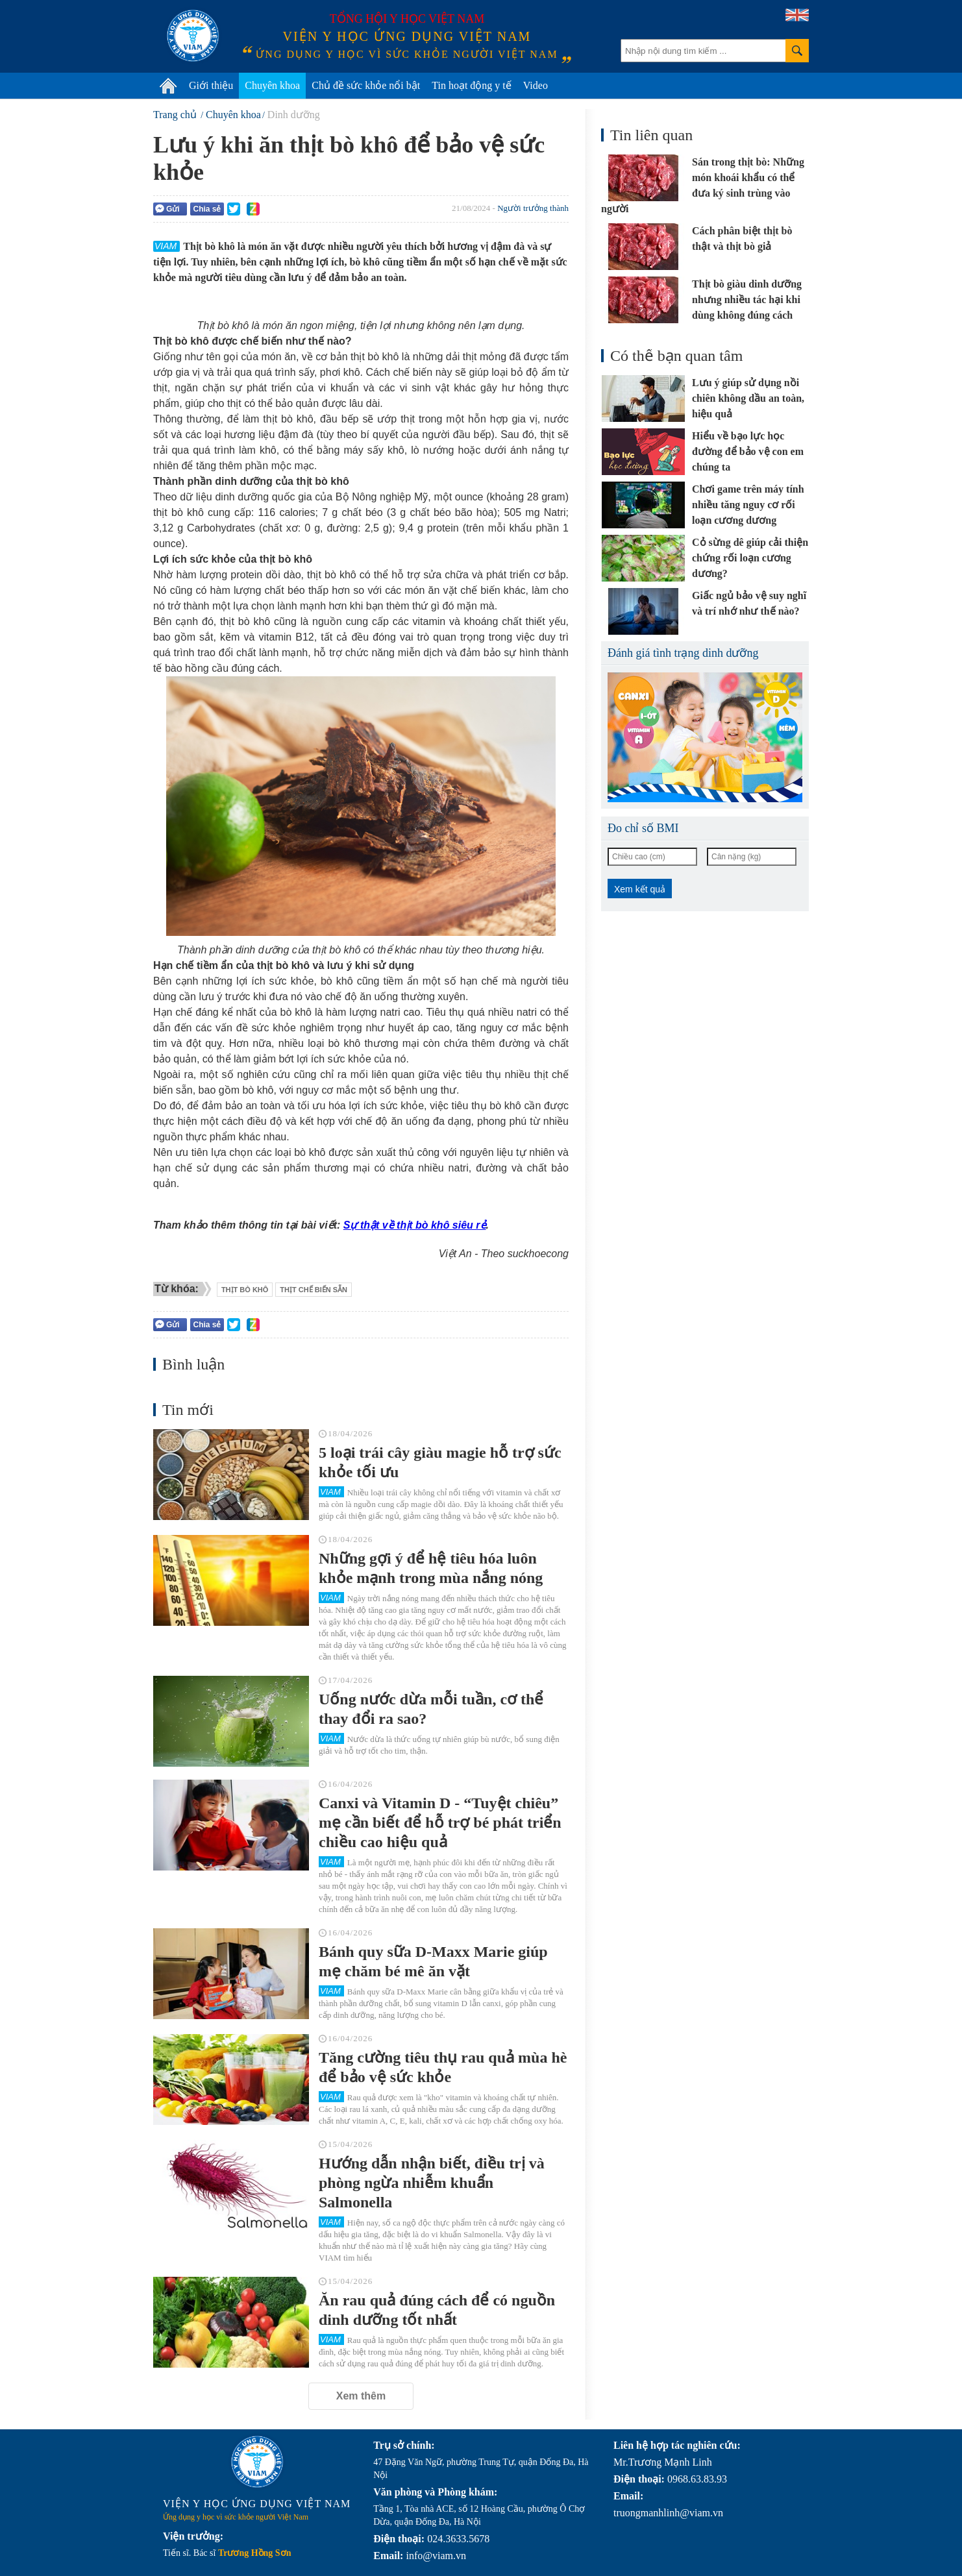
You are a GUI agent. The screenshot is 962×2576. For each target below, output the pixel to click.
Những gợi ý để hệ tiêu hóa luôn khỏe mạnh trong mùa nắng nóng (431, 1568)
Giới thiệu (211, 85)
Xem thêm (361, 2395)
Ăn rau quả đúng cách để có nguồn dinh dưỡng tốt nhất (437, 2310)
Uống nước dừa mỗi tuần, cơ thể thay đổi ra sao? (431, 1709)
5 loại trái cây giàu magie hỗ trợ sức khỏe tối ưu (440, 1462)
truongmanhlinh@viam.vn (668, 2512)
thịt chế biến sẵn (313, 1290)
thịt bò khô (244, 1290)
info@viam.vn (436, 2555)
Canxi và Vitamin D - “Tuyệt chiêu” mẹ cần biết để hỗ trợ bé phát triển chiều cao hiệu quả (440, 1822)
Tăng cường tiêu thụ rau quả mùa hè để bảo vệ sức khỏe (443, 2067)
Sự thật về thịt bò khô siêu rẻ (414, 1225)
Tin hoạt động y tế (472, 85)
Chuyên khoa (272, 85)
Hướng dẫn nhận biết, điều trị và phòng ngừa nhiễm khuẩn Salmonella (432, 2183)
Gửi (167, 209)
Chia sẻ (207, 209)
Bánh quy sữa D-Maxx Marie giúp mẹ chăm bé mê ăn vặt (433, 1961)
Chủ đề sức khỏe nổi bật (366, 85)
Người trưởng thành (533, 208)
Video (535, 85)
